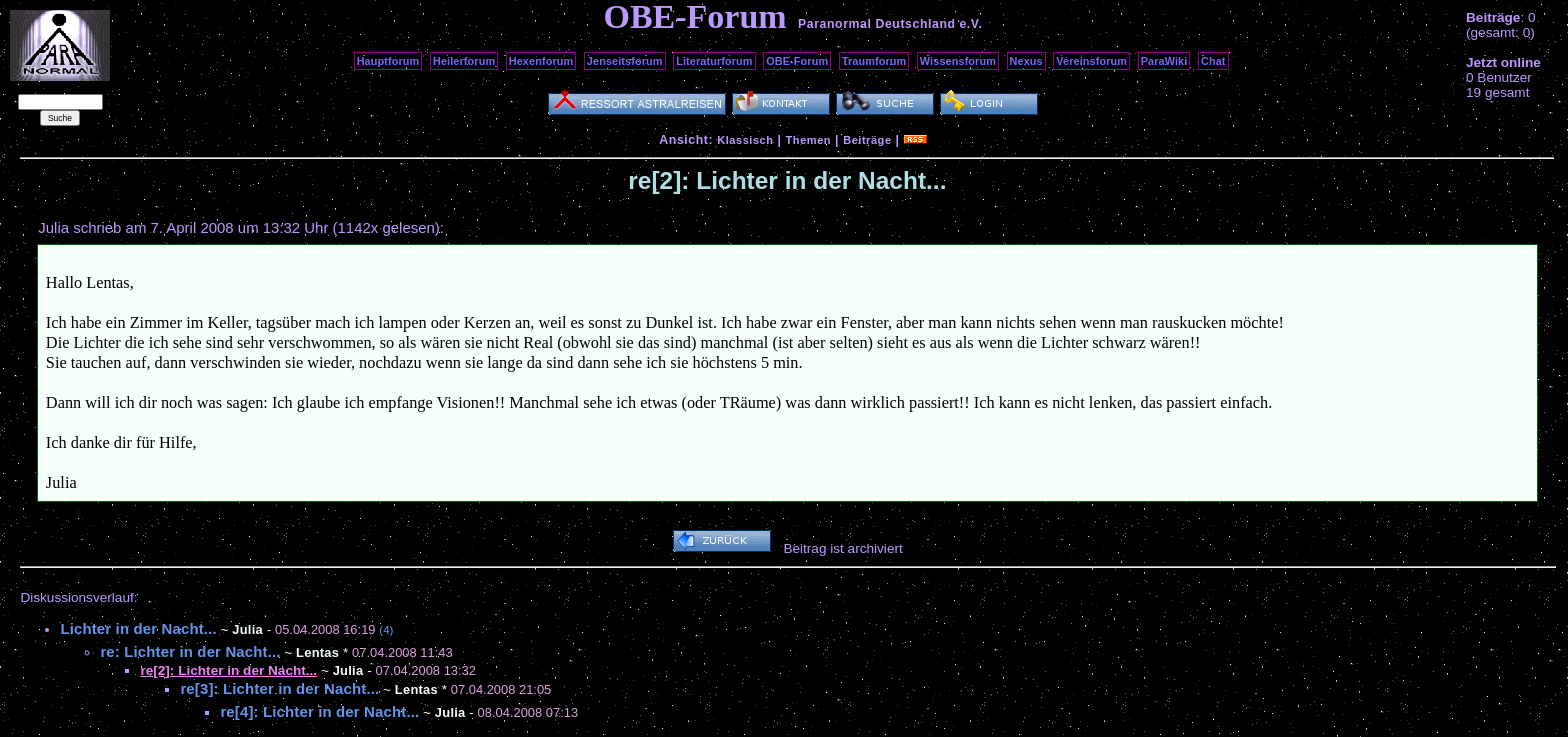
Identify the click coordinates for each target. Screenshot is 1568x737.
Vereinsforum (1091, 61)
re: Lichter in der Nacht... (190, 651)
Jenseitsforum (625, 61)
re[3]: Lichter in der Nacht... (279, 688)
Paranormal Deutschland (877, 24)
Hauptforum (388, 61)
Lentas (317, 652)
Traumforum (874, 61)
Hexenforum (541, 61)
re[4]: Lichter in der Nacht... (319, 711)
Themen (808, 140)
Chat (1213, 61)
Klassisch (745, 140)
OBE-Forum (797, 61)
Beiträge (867, 140)
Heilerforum (464, 61)
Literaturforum (714, 61)
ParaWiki (1164, 61)
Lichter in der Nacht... (138, 628)
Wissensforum (958, 61)
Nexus (1026, 61)
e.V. (970, 24)
